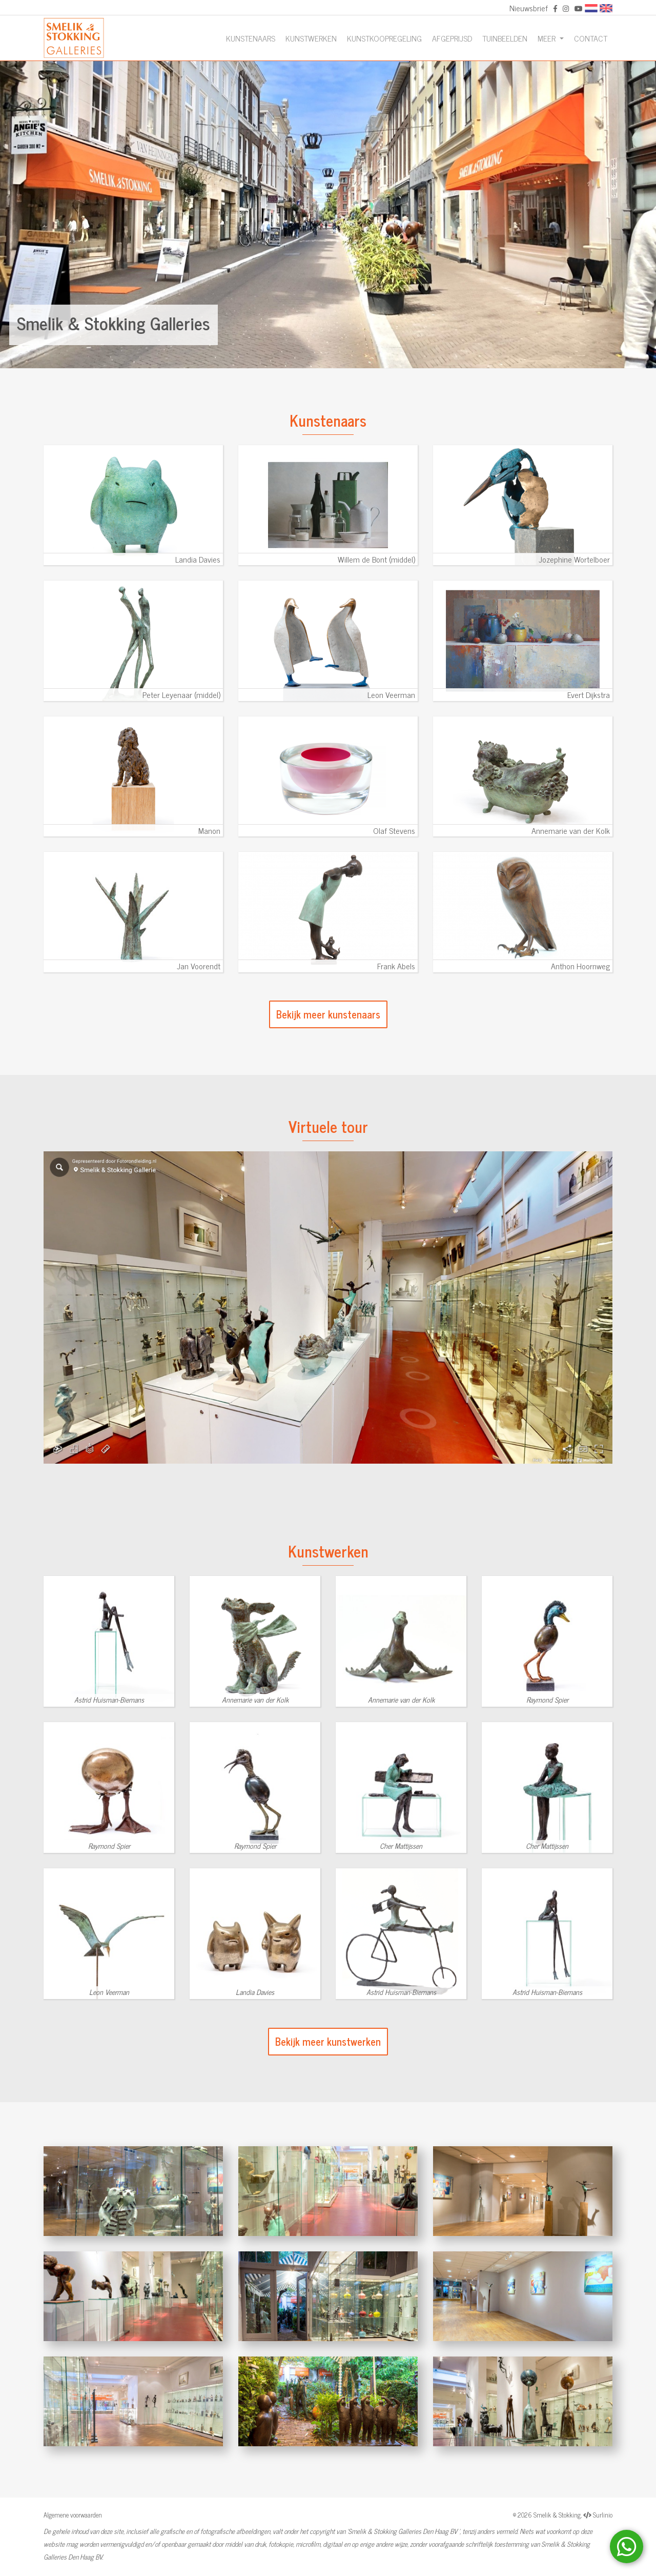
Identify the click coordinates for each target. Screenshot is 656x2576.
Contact (590, 38)
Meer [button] (548, 38)
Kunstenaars (250, 38)
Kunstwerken (311, 38)
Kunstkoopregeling (384, 38)
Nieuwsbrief (528, 7)
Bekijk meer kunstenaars (328, 1014)
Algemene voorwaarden (73, 2514)
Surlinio (602, 2514)
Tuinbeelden (504, 38)
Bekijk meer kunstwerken (328, 2041)
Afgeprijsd (452, 38)
